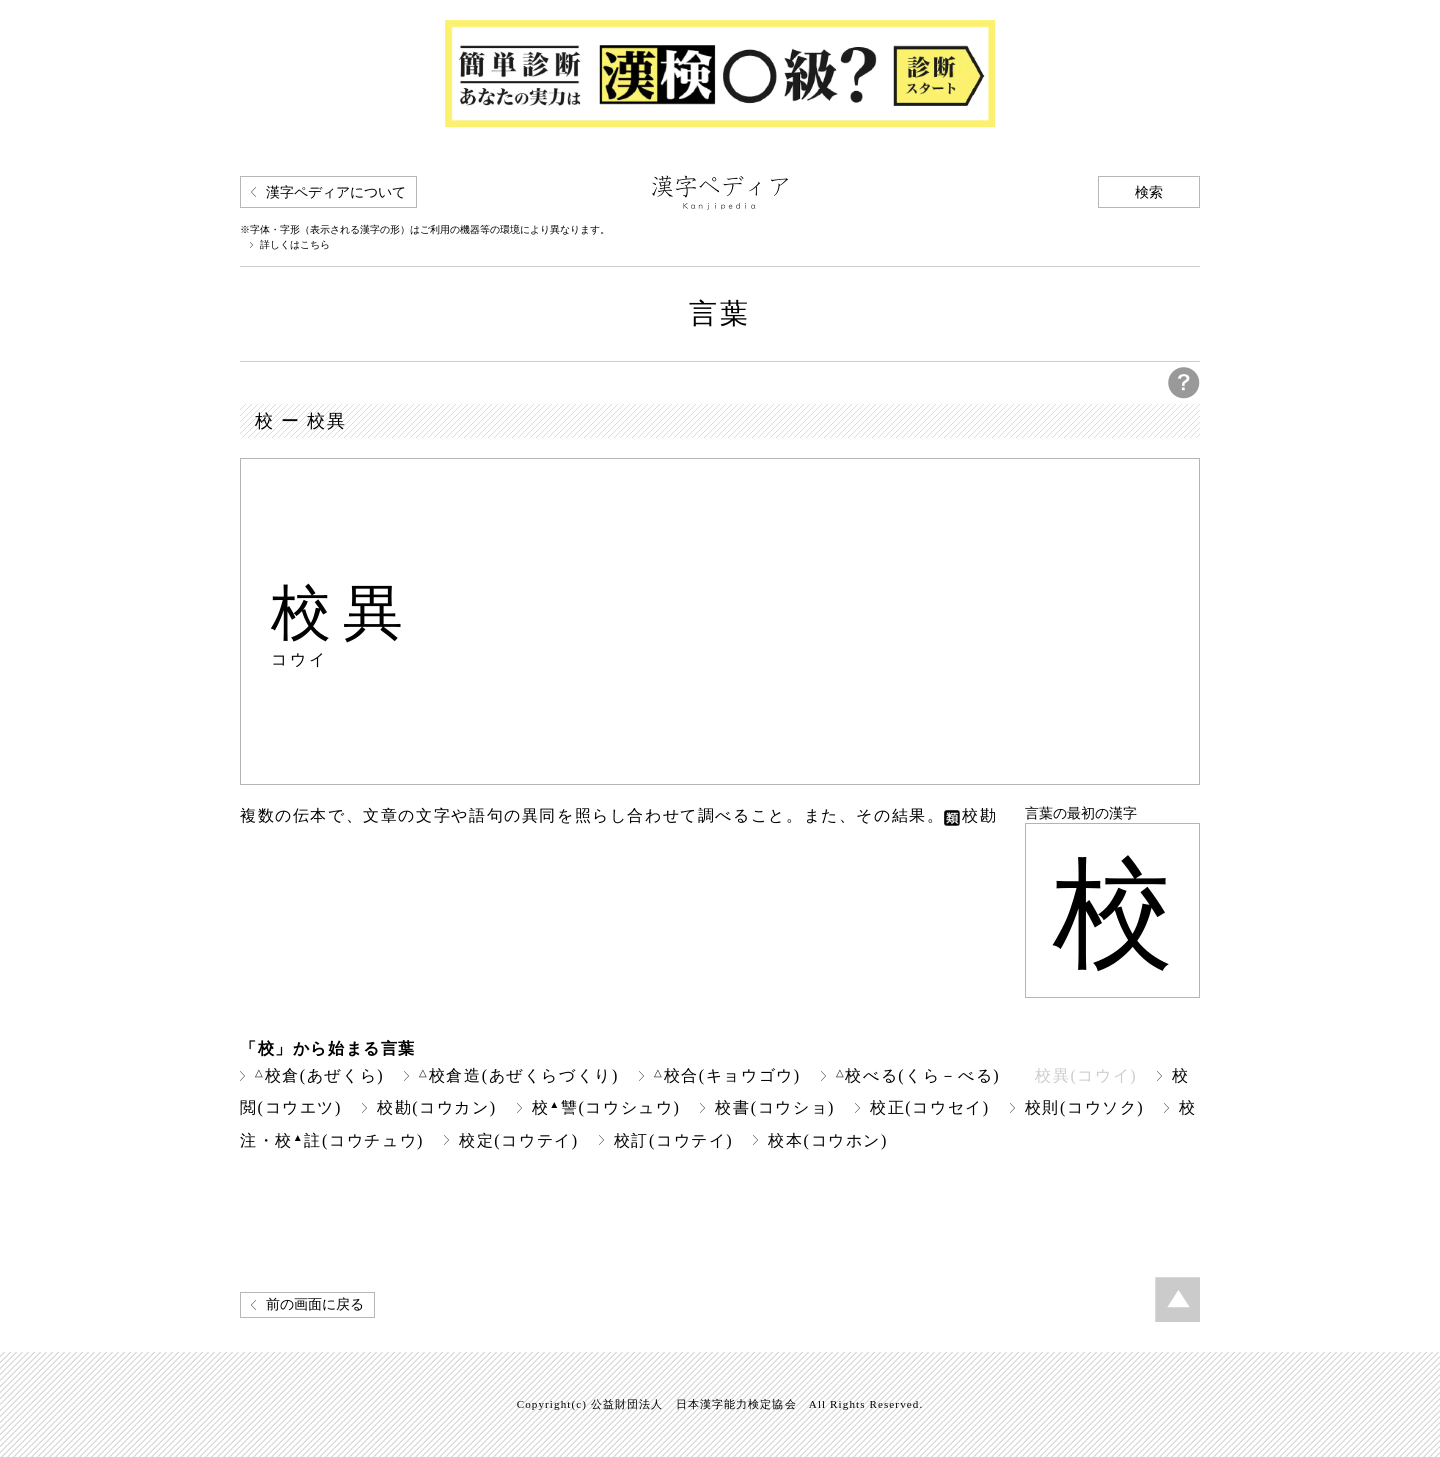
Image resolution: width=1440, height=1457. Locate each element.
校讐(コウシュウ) (606, 1107)
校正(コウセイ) (930, 1107)
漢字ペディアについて (336, 192)
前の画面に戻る (315, 1304)
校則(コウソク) (1085, 1107)
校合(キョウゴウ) (727, 1075)
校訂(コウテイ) (674, 1140)
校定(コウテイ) (519, 1140)
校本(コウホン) (828, 1140)
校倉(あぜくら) (319, 1075)
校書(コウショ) (775, 1107)
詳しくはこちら (295, 245)
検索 (1149, 192)
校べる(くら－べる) (918, 1075)
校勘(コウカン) (437, 1107)
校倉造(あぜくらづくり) (519, 1075)
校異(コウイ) (1086, 1075)
